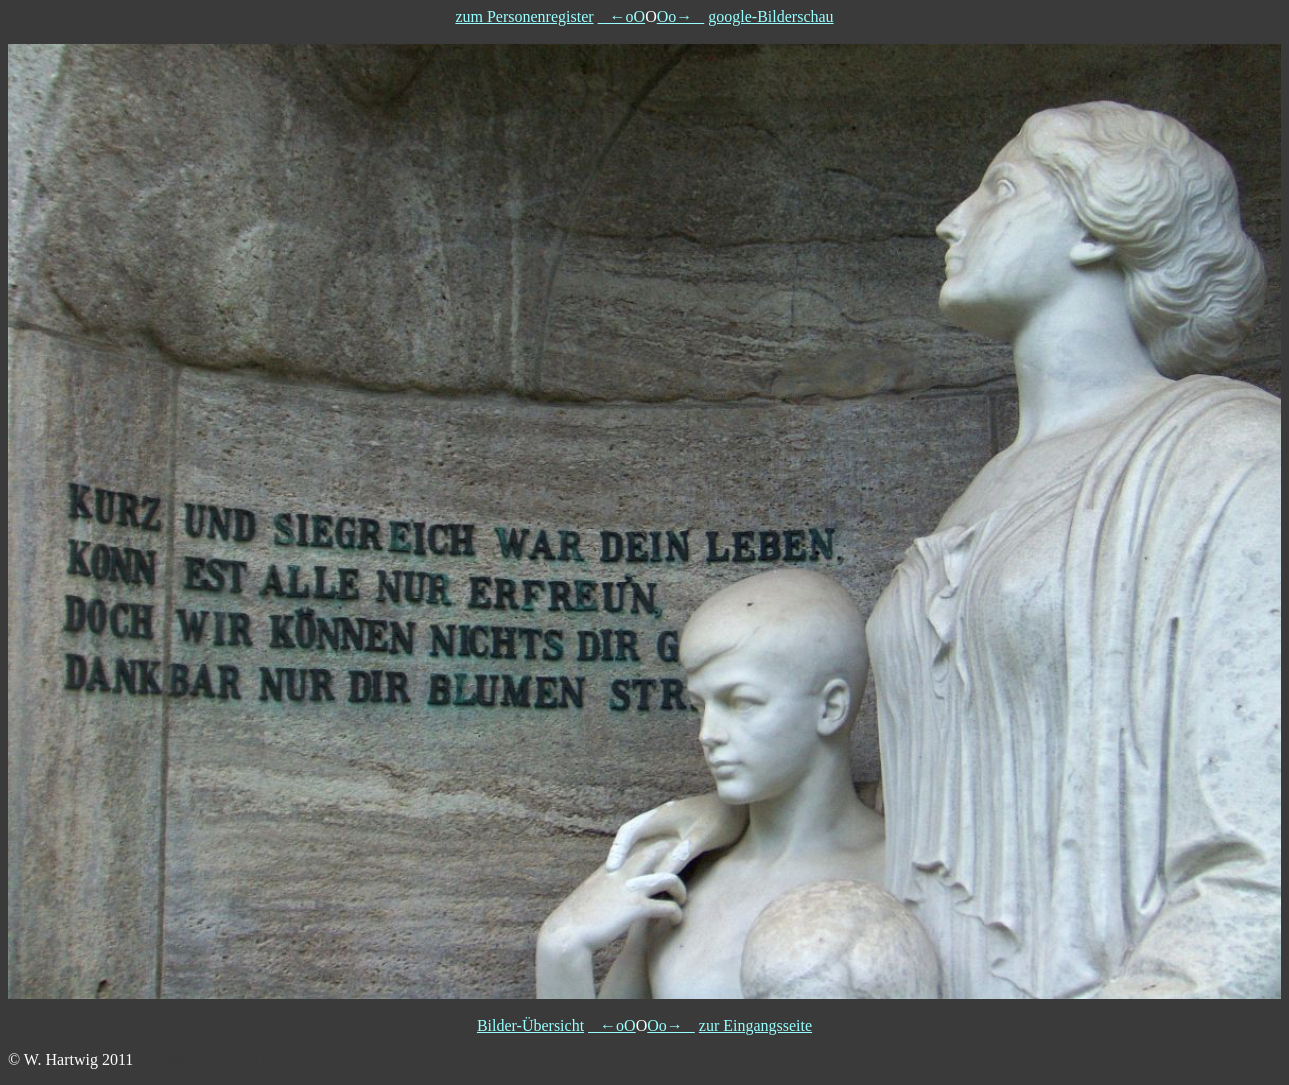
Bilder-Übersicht (530, 1025)
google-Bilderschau (770, 16)
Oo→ (681, 16)
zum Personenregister (524, 16)
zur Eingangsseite (755, 1025)
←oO (622, 16)
